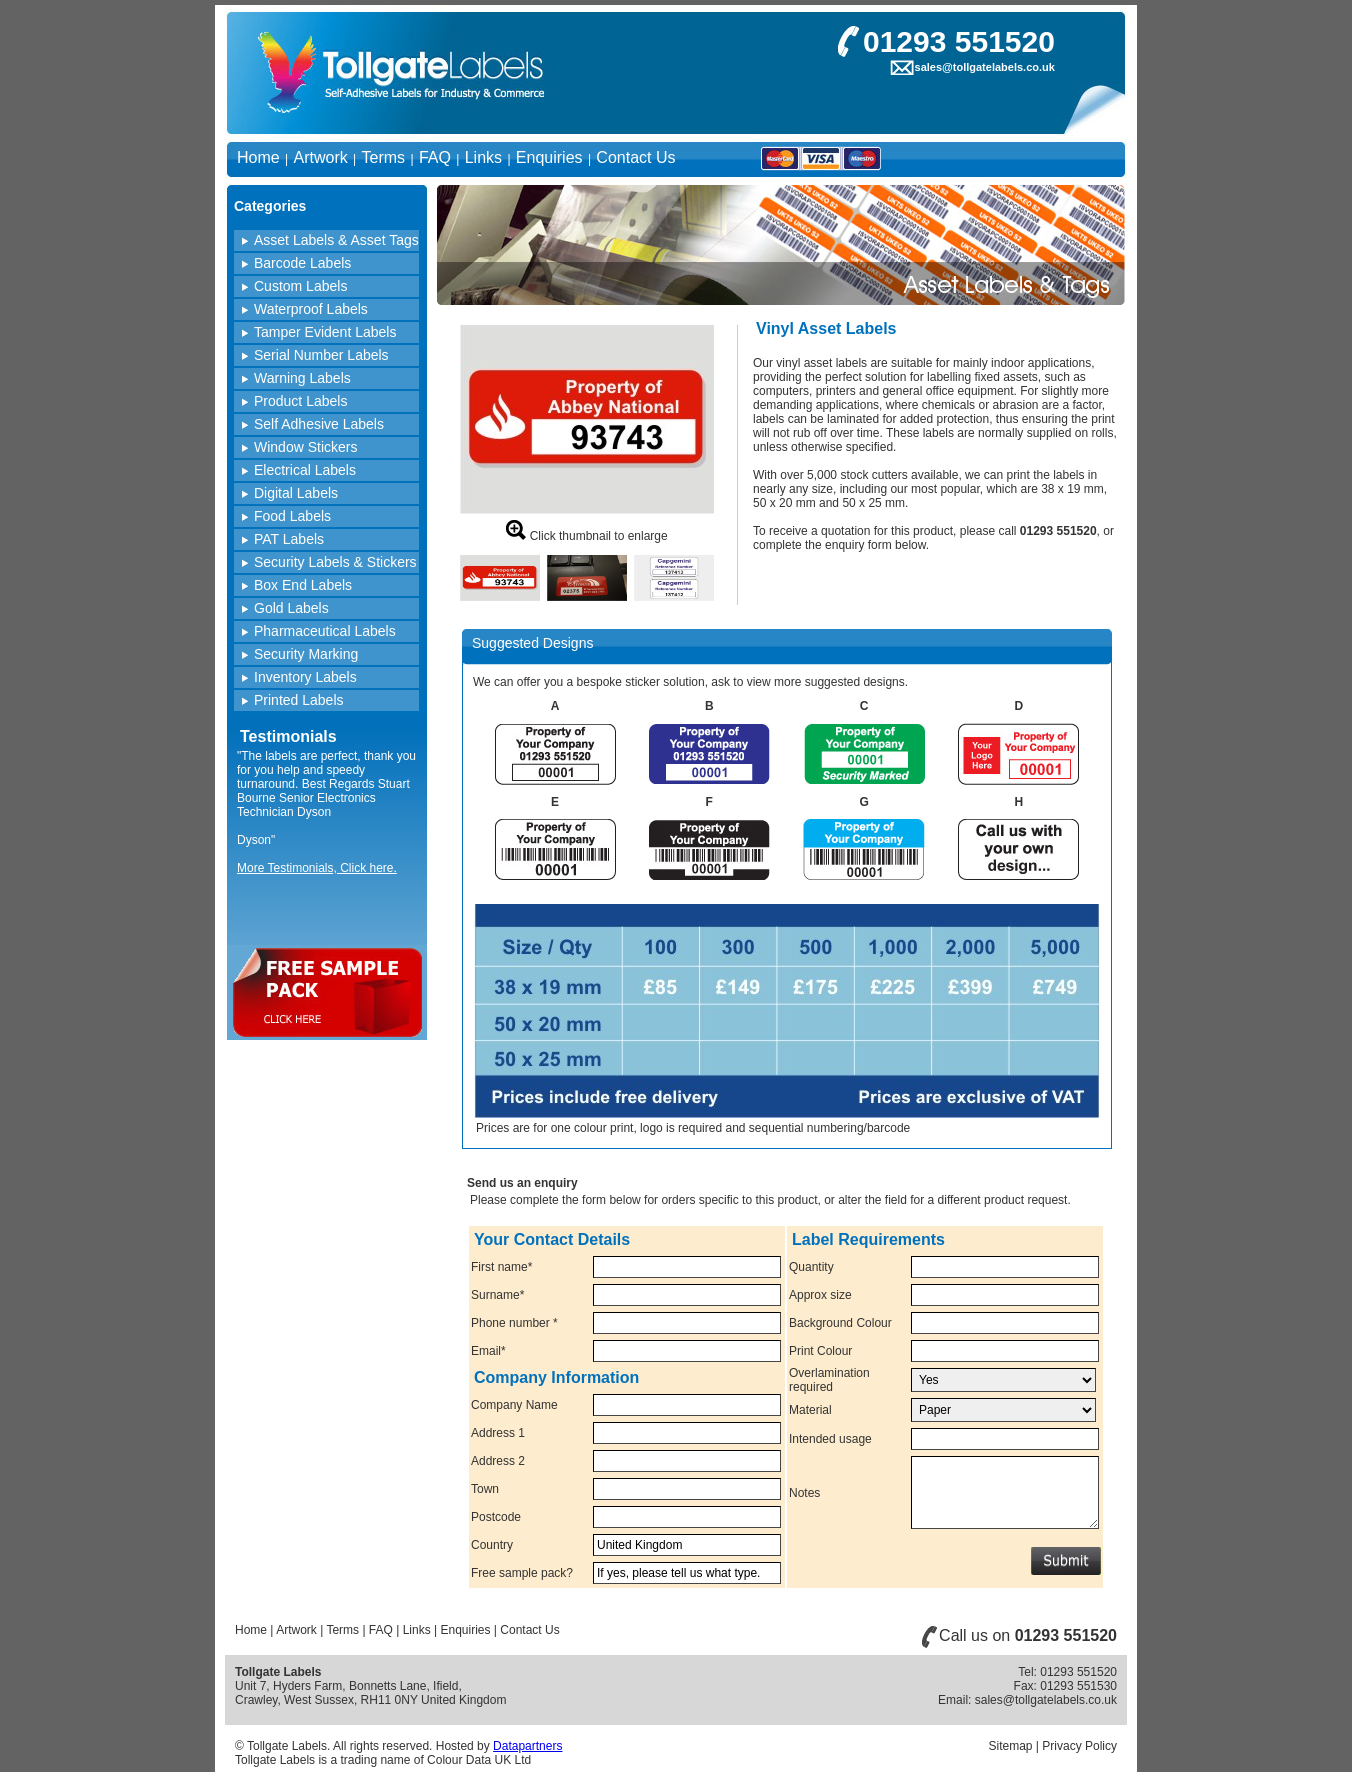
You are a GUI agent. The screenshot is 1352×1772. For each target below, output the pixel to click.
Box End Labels (303, 585)
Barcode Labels (302, 263)
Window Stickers (305, 447)
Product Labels (300, 401)
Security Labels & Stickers (335, 562)
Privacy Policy (1079, 1746)
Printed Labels (299, 700)
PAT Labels (289, 539)
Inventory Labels (305, 677)
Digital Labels (296, 493)
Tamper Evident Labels (325, 332)
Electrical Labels (305, 470)
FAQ (435, 157)
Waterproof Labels (311, 309)
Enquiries (549, 157)
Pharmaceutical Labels (325, 631)
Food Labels (292, 516)
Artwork (320, 157)
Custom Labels (300, 286)
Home (258, 157)
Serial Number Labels (321, 355)
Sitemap (1010, 1746)
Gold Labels (291, 608)
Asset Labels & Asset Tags (336, 240)
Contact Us (635, 157)
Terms (384, 157)
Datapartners (527, 1746)
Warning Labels (302, 378)
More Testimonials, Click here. (317, 868)
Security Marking (306, 654)
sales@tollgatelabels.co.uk (985, 67)
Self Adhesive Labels (319, 424)
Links (483, 157)
